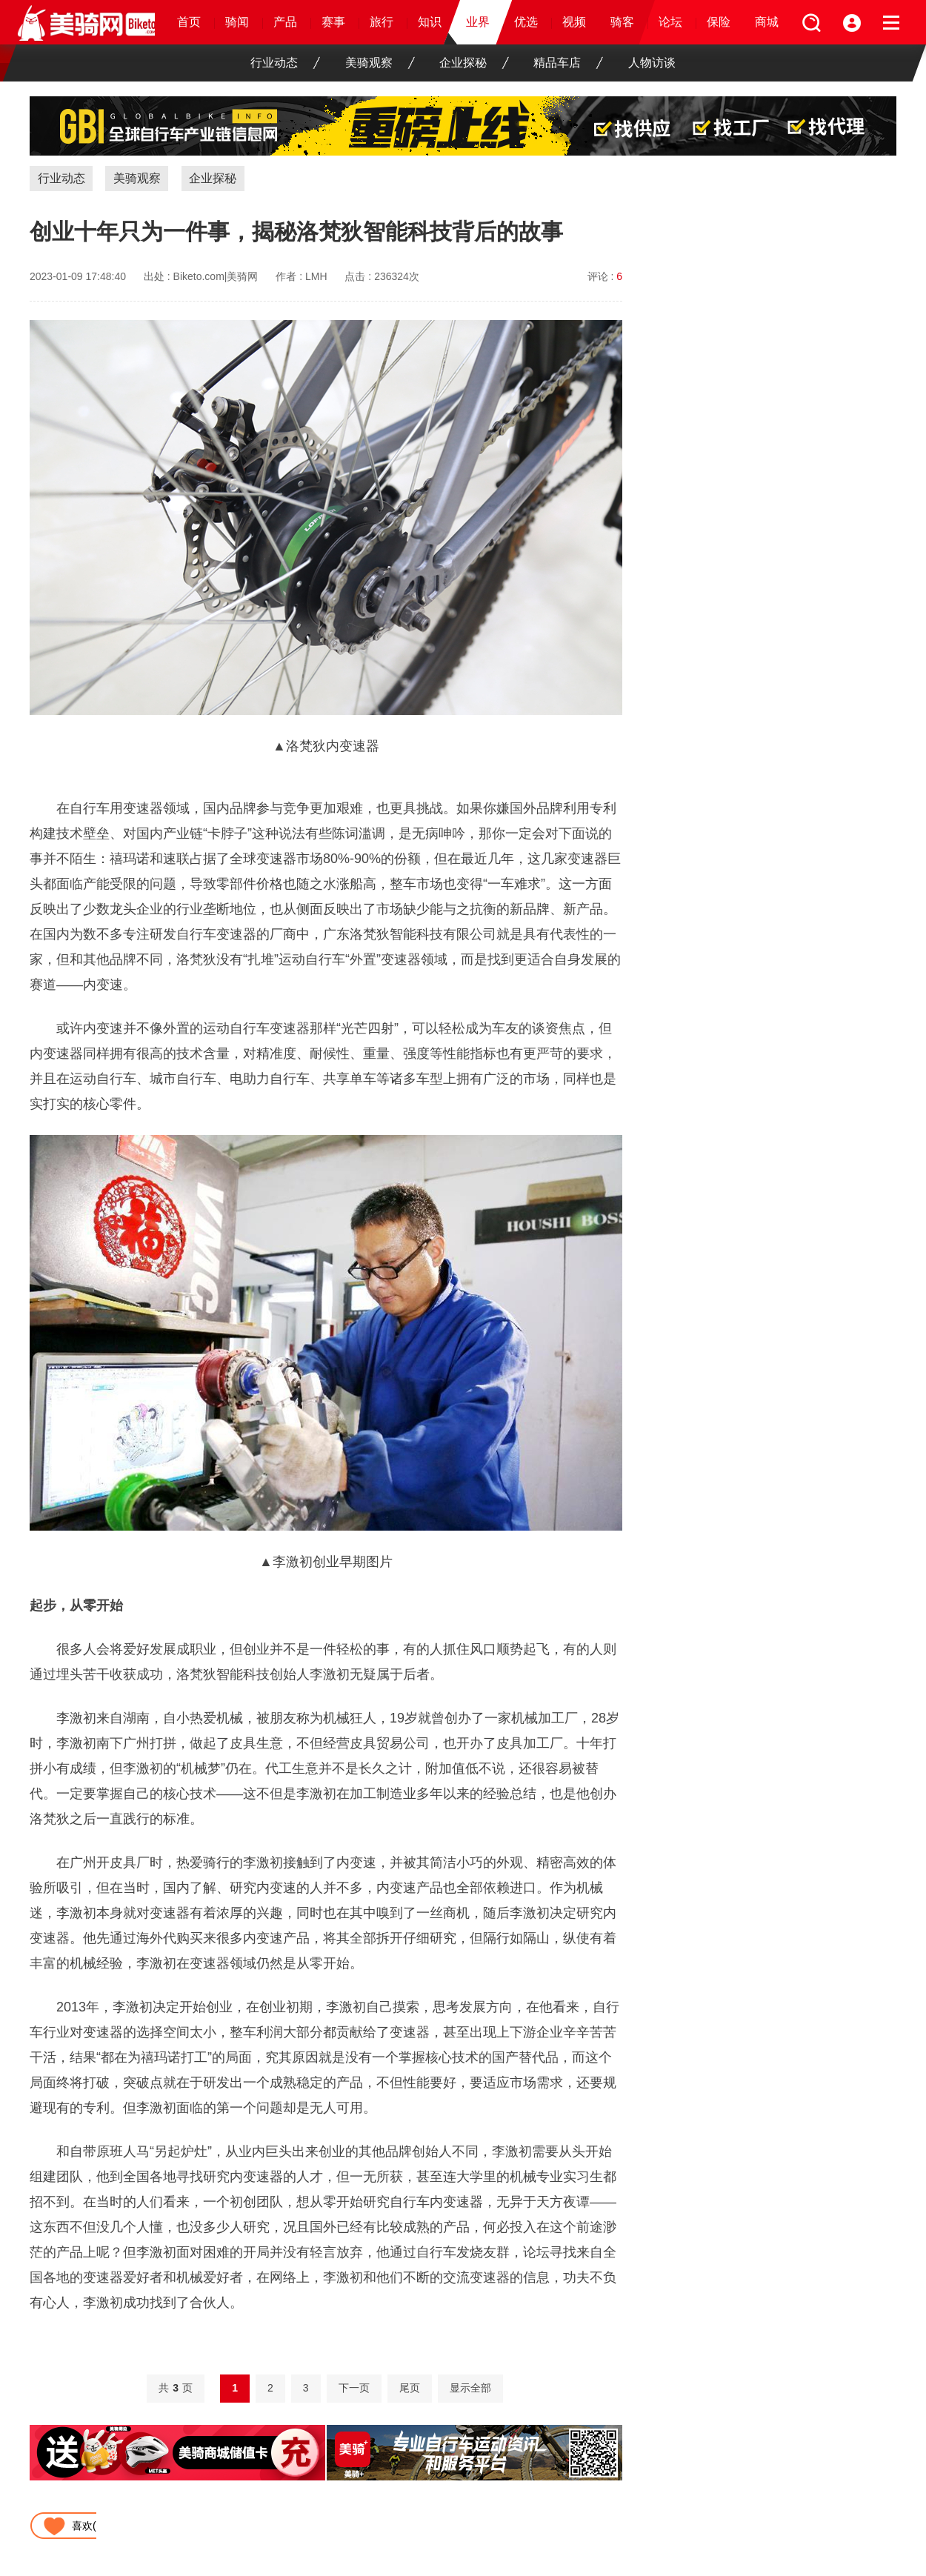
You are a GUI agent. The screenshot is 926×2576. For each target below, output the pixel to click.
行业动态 (285, 63)
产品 (285, 22)
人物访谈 (652, 62)
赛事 (333, 22)
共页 (176, 2388)
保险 (718, 22)
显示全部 (470, 2388)
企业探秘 (474, 63)
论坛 (670, 22)
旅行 (381, 22)
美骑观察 (380, 63)
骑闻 (237, 22)
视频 (574, 22)
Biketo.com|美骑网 (216, 276)
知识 (430, 22)
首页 (189, 22)
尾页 (409, 2388)
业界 (478, 22)
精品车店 (568, 63)
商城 (767, 22)
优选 (526, 22)
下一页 (354, 2388)
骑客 (622, 22)
